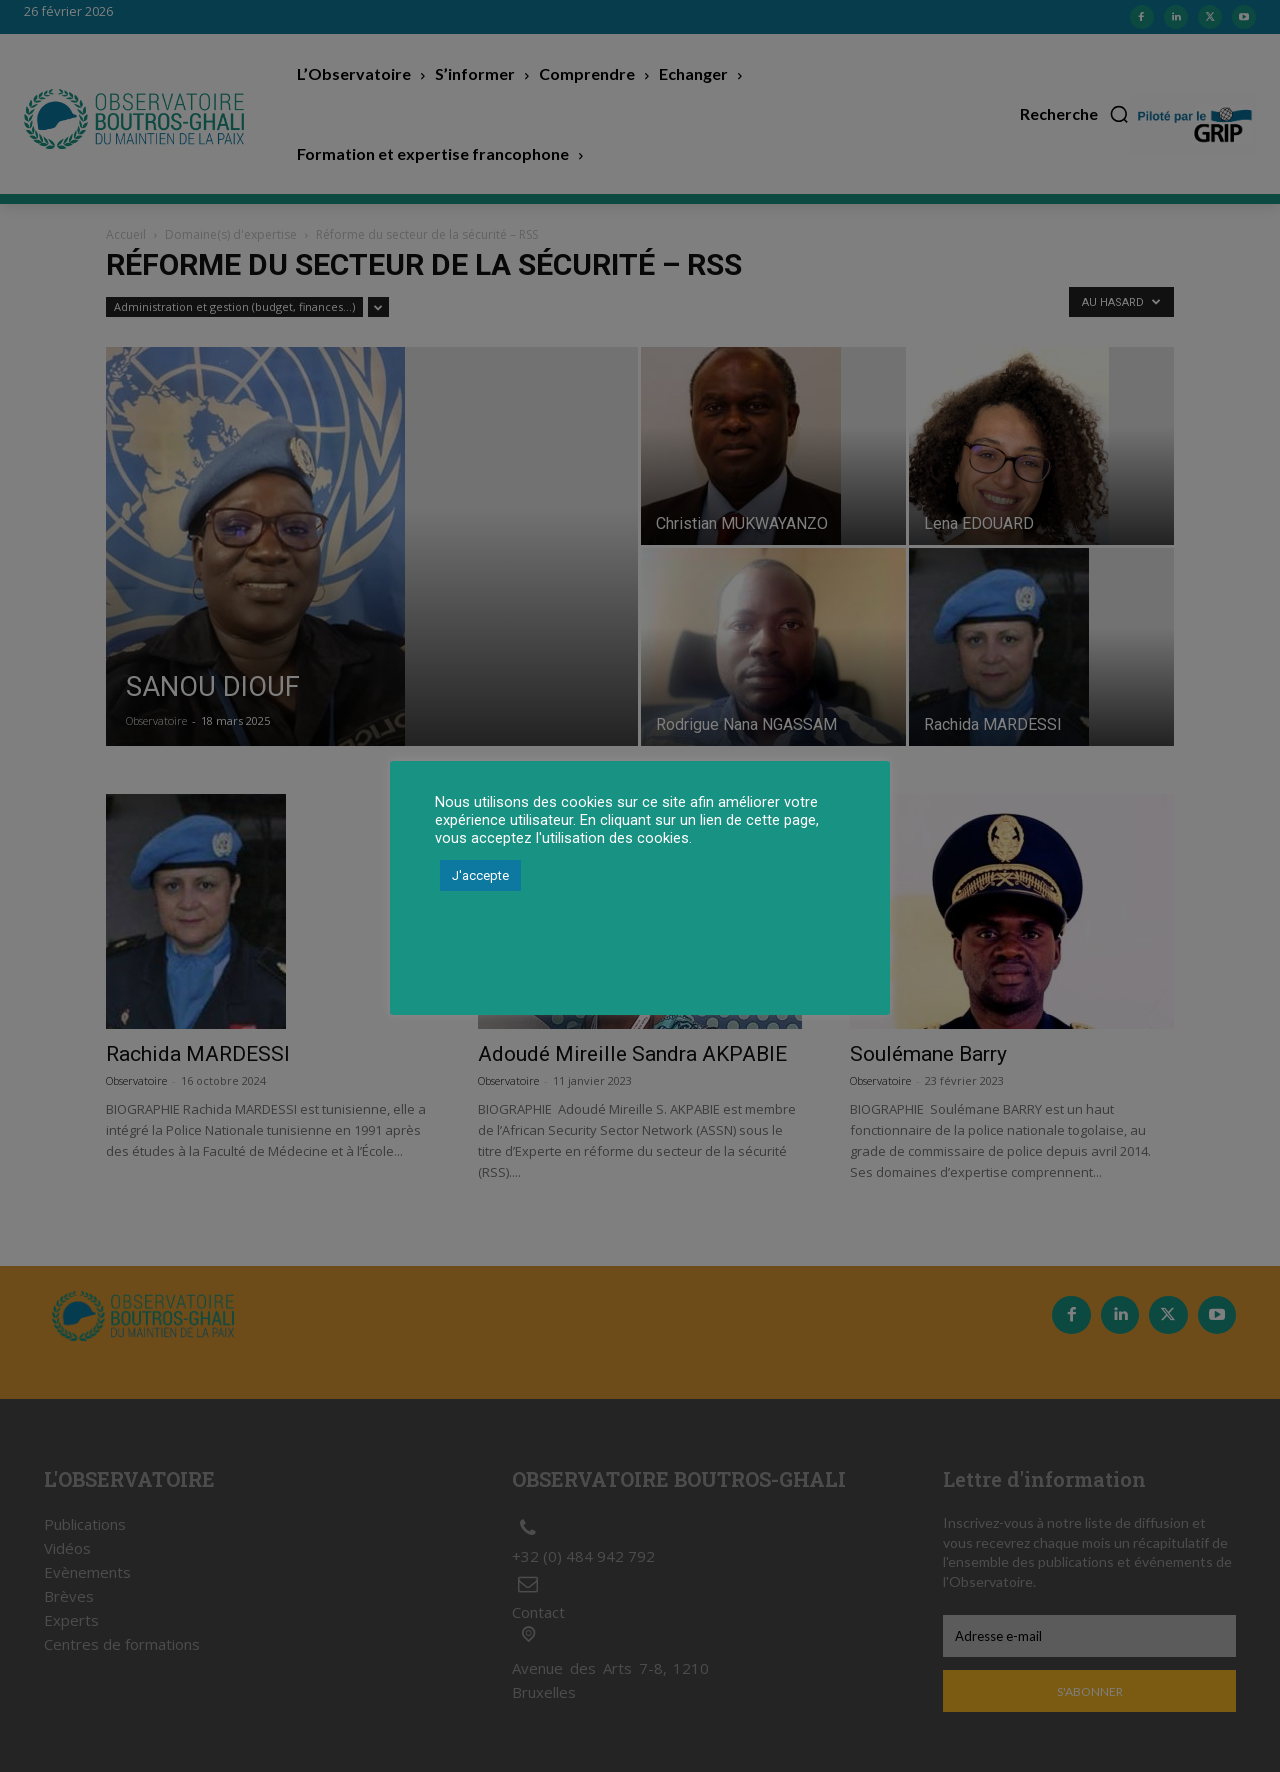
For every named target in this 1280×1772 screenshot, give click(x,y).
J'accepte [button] (480, 875)
